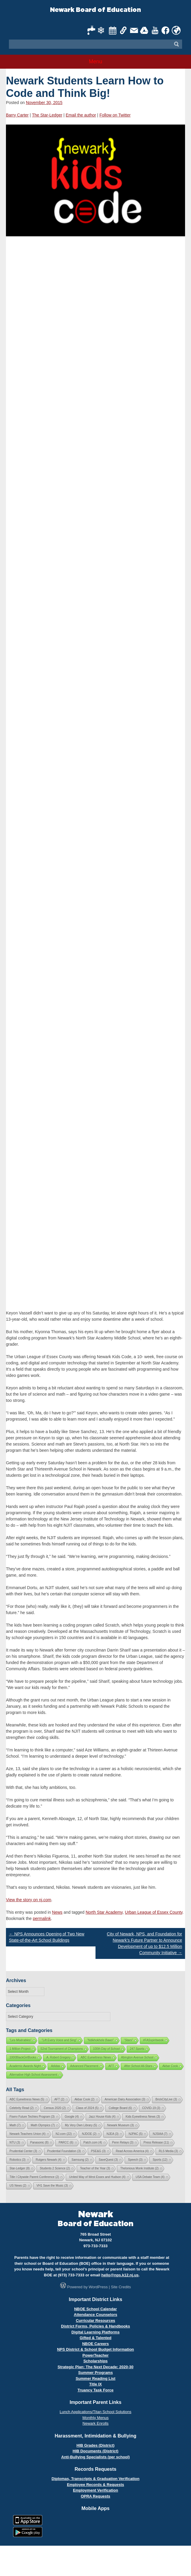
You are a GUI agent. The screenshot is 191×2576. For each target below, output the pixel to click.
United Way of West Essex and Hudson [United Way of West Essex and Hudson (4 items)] (97, 2177)
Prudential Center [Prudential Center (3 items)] (23, 2151)
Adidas (55, 2066)
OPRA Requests (95, 2496)
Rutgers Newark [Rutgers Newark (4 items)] (49, 2159)
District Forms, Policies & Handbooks (95, 2326)
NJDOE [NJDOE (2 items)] (89, 2133)
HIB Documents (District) (95, 2451)
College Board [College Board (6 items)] (120, 2108)
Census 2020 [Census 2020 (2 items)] (55, 2108)
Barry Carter (17, 115)
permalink (42, 1918)
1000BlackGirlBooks (23, 2057)
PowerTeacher (95, 2355)
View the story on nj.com (28, 1899)
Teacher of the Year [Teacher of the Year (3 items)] (95, 2168)
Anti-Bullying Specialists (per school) (95, 2457)
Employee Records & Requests (95, 2484)
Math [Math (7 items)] (15, 2125)
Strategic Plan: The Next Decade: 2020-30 (95, 2367)
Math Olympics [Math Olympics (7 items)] (43, 2125)
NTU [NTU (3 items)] (15, 2142)
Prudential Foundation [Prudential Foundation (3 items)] (64, 2151)
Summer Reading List (95, 2378)
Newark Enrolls (95, 2423)
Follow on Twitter (115, 115)
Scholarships (95, 2361)
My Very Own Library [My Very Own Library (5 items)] (81, 2125)
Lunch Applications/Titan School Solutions (95, 2412)
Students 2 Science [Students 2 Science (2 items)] (55, 2168)
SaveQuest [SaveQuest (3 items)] (108, 2159)
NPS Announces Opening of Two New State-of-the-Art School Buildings (46, 1937)
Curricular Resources (95, 2320)
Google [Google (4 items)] (72, 2116)
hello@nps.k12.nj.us (119, 2275)
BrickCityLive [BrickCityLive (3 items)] (166, 2099)
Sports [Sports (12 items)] (160, 2159)
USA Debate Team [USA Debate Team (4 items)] (150, 2177)
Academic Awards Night (25, 2066)
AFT (111, 2066)
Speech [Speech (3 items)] (135, 2159)
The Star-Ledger (47, 115)
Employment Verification (95, 2490)
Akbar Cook (170, 2066)
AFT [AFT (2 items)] (59, 2099)
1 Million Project (20, 2048)
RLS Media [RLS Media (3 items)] (168, 2151)
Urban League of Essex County (154, 1912)
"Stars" (128, 2040)
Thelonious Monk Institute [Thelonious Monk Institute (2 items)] (139, 2168)
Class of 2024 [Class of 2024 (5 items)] (87, 2108)
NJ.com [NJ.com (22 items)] (64, 2133)
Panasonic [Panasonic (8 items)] (39, 2142)
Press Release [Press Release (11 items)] (156, 2142)
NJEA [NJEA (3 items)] (112, 2133)
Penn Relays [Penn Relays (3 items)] (123, 2142)
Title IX (95, 2384)
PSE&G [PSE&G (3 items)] (98, 2151)
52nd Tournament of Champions (62, 2048)
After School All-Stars (138, 2066)
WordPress (98, 2287)
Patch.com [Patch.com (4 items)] (93, 2142)
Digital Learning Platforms (95, 2332)
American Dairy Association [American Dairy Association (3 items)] (125, 2099)
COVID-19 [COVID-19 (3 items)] (151, 2108)
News (57, 1912)
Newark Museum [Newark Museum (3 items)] (120, 2125)
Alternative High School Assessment (33, 2074)
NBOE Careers (95, 2343)
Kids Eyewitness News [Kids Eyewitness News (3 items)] (143, 2116)
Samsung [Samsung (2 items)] (80, 2159)
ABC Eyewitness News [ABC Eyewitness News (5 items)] (27, 2099)
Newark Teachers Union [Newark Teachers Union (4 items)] (28, 2133)
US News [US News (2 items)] (18, 2185)
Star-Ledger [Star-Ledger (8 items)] (20, 2168)
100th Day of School (106, 2048)
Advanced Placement (84, 2066)
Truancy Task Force (95, 2390)
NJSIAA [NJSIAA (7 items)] (160, 2133)
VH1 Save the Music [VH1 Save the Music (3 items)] (52, 2185)
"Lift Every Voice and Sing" (59, 2040)
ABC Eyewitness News (96, 2057)
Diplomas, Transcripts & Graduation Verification (95, 2478)
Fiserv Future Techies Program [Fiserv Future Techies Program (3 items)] (32, 2116)
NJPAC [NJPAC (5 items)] (136, 2133)
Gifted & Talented (96, 2338)
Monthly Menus (95, 2417)
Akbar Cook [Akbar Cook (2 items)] (84, 2099)
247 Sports (137, 2048)
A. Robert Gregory (58, 2057)
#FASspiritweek (153, 2040)
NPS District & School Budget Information (95, 2349)
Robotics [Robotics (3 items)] (18, 2159)
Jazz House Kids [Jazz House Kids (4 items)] (102, 2116)
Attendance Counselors (95, 2314)
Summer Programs (95, 2372)
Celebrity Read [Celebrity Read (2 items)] (22, 2108)
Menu (95, 62)
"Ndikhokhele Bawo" (100, 2040)
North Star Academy (104, 1912)
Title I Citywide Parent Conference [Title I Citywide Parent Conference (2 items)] (34, 2177)
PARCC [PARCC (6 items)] (66, 2142)
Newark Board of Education (95, 10)
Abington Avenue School (137, 2057)
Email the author (81, 115)
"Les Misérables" (21, 2040)
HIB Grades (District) (95, 2445)
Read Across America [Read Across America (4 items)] (132, 2151)
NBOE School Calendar (95, 2309)
